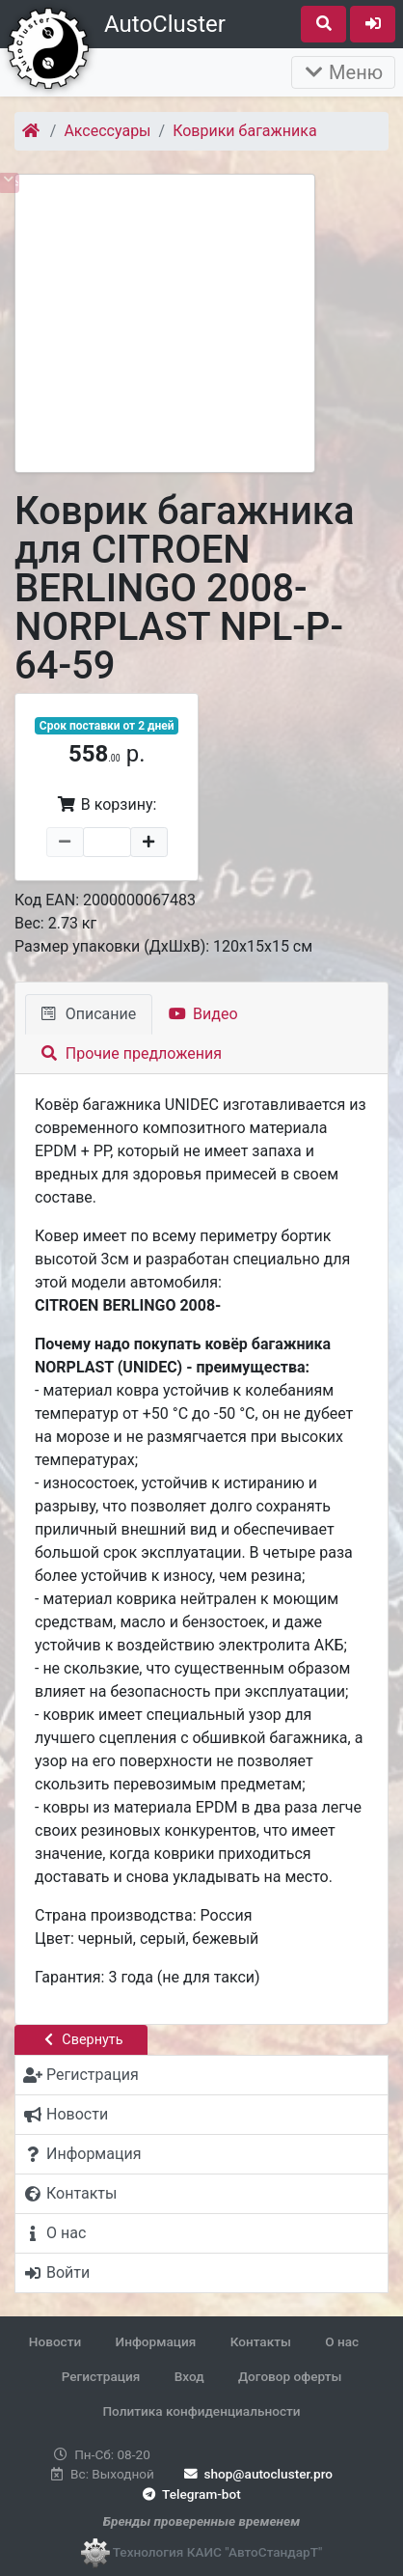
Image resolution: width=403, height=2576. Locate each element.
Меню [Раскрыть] (343, 72)
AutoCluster (165, 24)
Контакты (260, 2341)
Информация (156, 2341)
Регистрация (101, 2376)
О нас (342, 2341)
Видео (203, 1014)
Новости (55, 2341)
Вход (189, 2376)
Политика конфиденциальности (201, 2411)
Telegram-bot (189, 2494)
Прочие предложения (131, 1053)
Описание (88, 1014)
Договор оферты (289, 2376)
